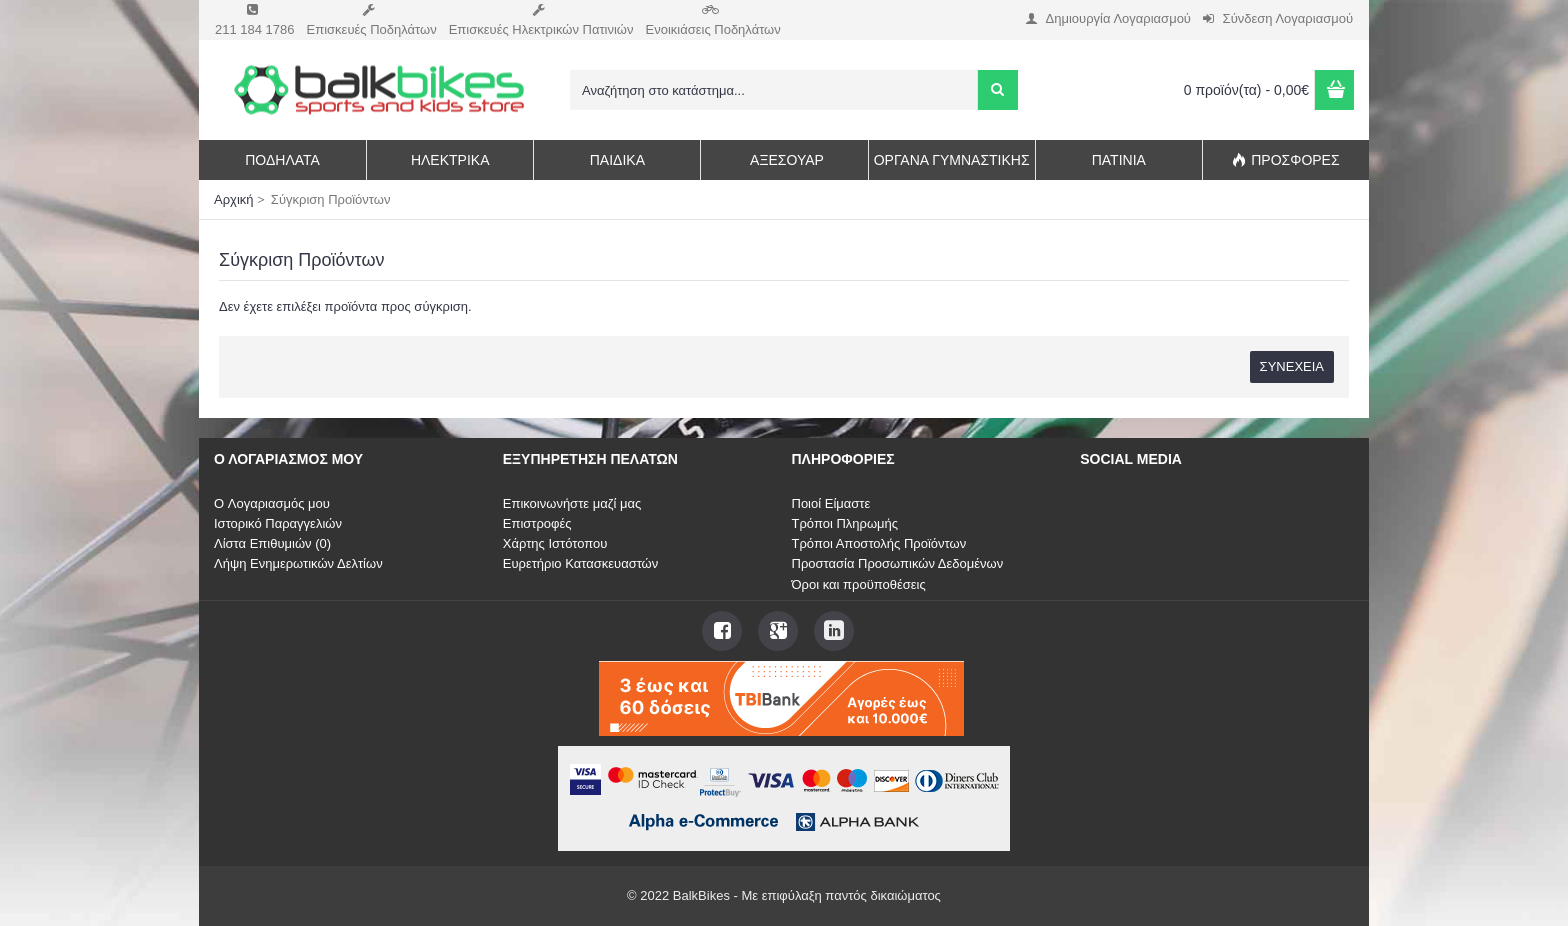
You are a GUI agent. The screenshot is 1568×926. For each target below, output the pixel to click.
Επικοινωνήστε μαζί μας (572, 503)
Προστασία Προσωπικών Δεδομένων (898, 563)
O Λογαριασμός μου (272, 503)
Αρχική (234, 199)
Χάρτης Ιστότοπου (555, 543)
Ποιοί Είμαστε (831, 503)
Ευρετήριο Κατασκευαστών (581, 563)
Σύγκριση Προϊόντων (331, 199)
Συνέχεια (1292, 366)
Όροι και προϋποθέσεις (859, 584)
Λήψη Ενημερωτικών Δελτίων (298, 563)
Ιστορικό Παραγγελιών (278, 523)
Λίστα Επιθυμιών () (272, 543)
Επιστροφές (537, 523)
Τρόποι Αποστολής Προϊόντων (879, 543)
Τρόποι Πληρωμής (845, 523)
